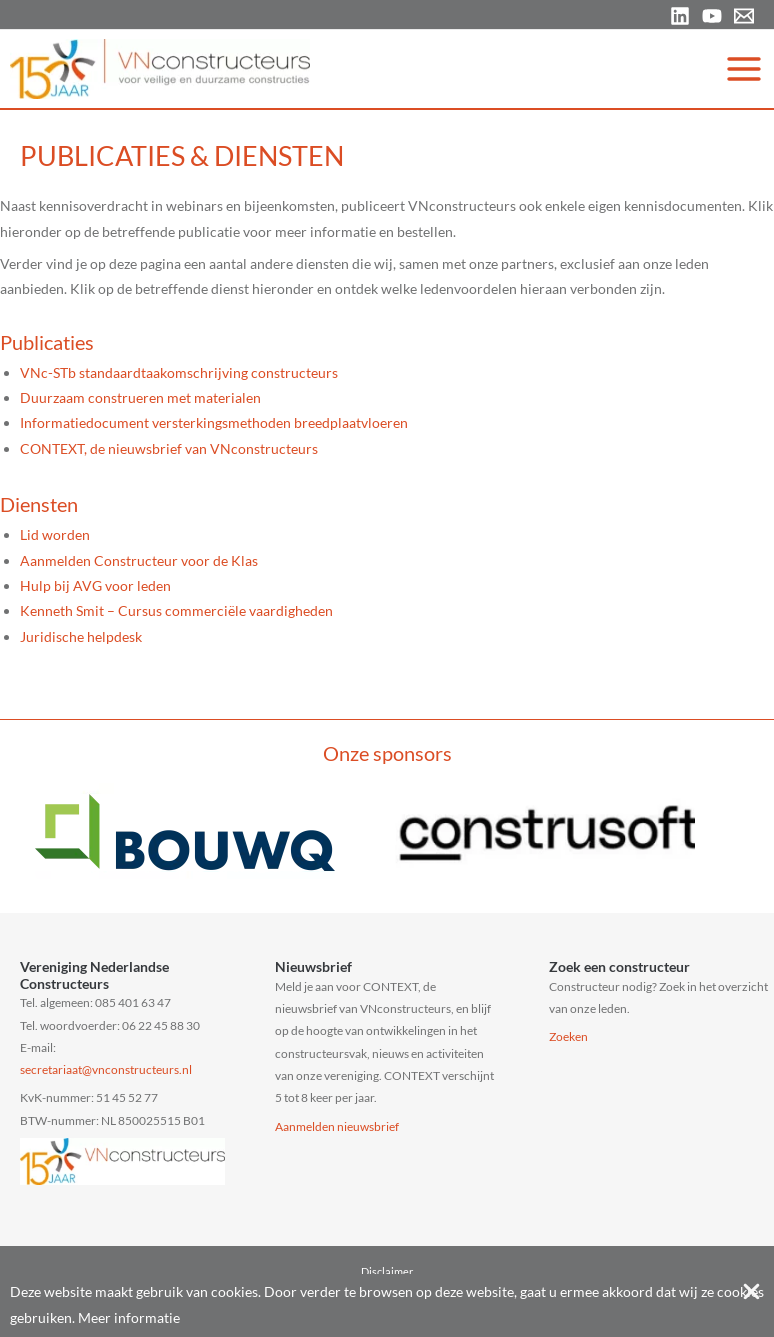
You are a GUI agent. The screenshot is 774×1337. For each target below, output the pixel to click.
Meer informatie (129, 1317)
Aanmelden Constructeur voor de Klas (139, 560)
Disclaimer (387, 1271)
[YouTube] (712, 16)
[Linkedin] (680, 16)
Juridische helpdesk (81, 636)
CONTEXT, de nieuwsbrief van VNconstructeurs (169, 448)
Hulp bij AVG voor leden (95, 585)
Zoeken (568, 1036)
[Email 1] (744, 16)
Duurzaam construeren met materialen (140, 397)
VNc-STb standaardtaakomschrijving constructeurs (179, 372)
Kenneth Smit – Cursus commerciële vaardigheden (176, 610)
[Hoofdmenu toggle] (744, 68)
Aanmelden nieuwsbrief (337, 1126)
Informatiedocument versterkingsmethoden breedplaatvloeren (214, 422)
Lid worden (55, 534)
